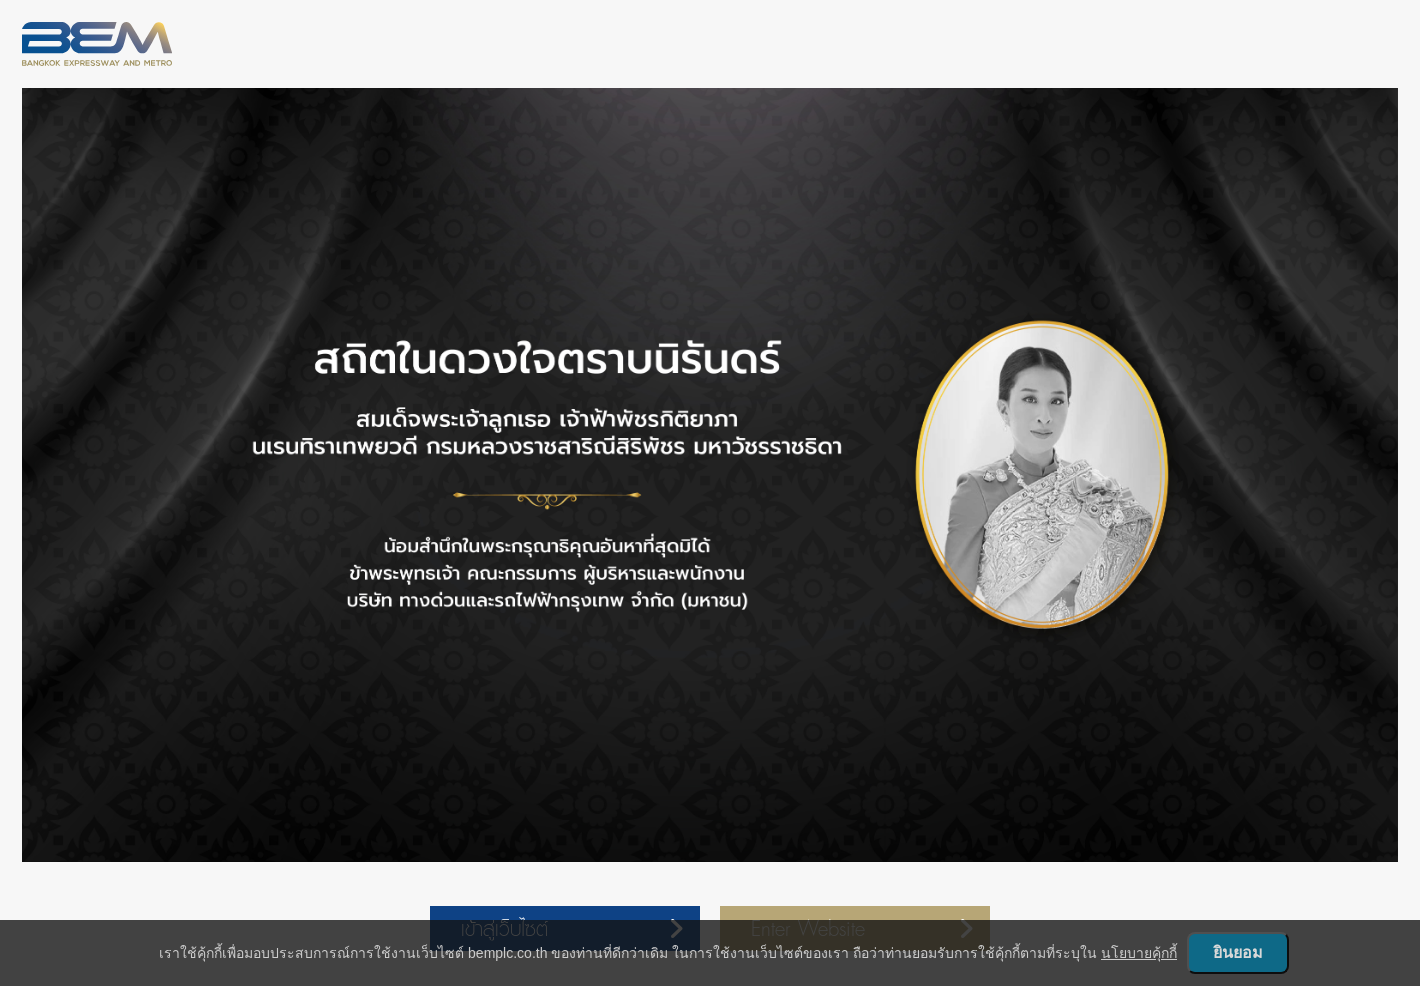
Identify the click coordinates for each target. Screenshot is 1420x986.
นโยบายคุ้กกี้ (1139, 953)
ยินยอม (1238, 952)
